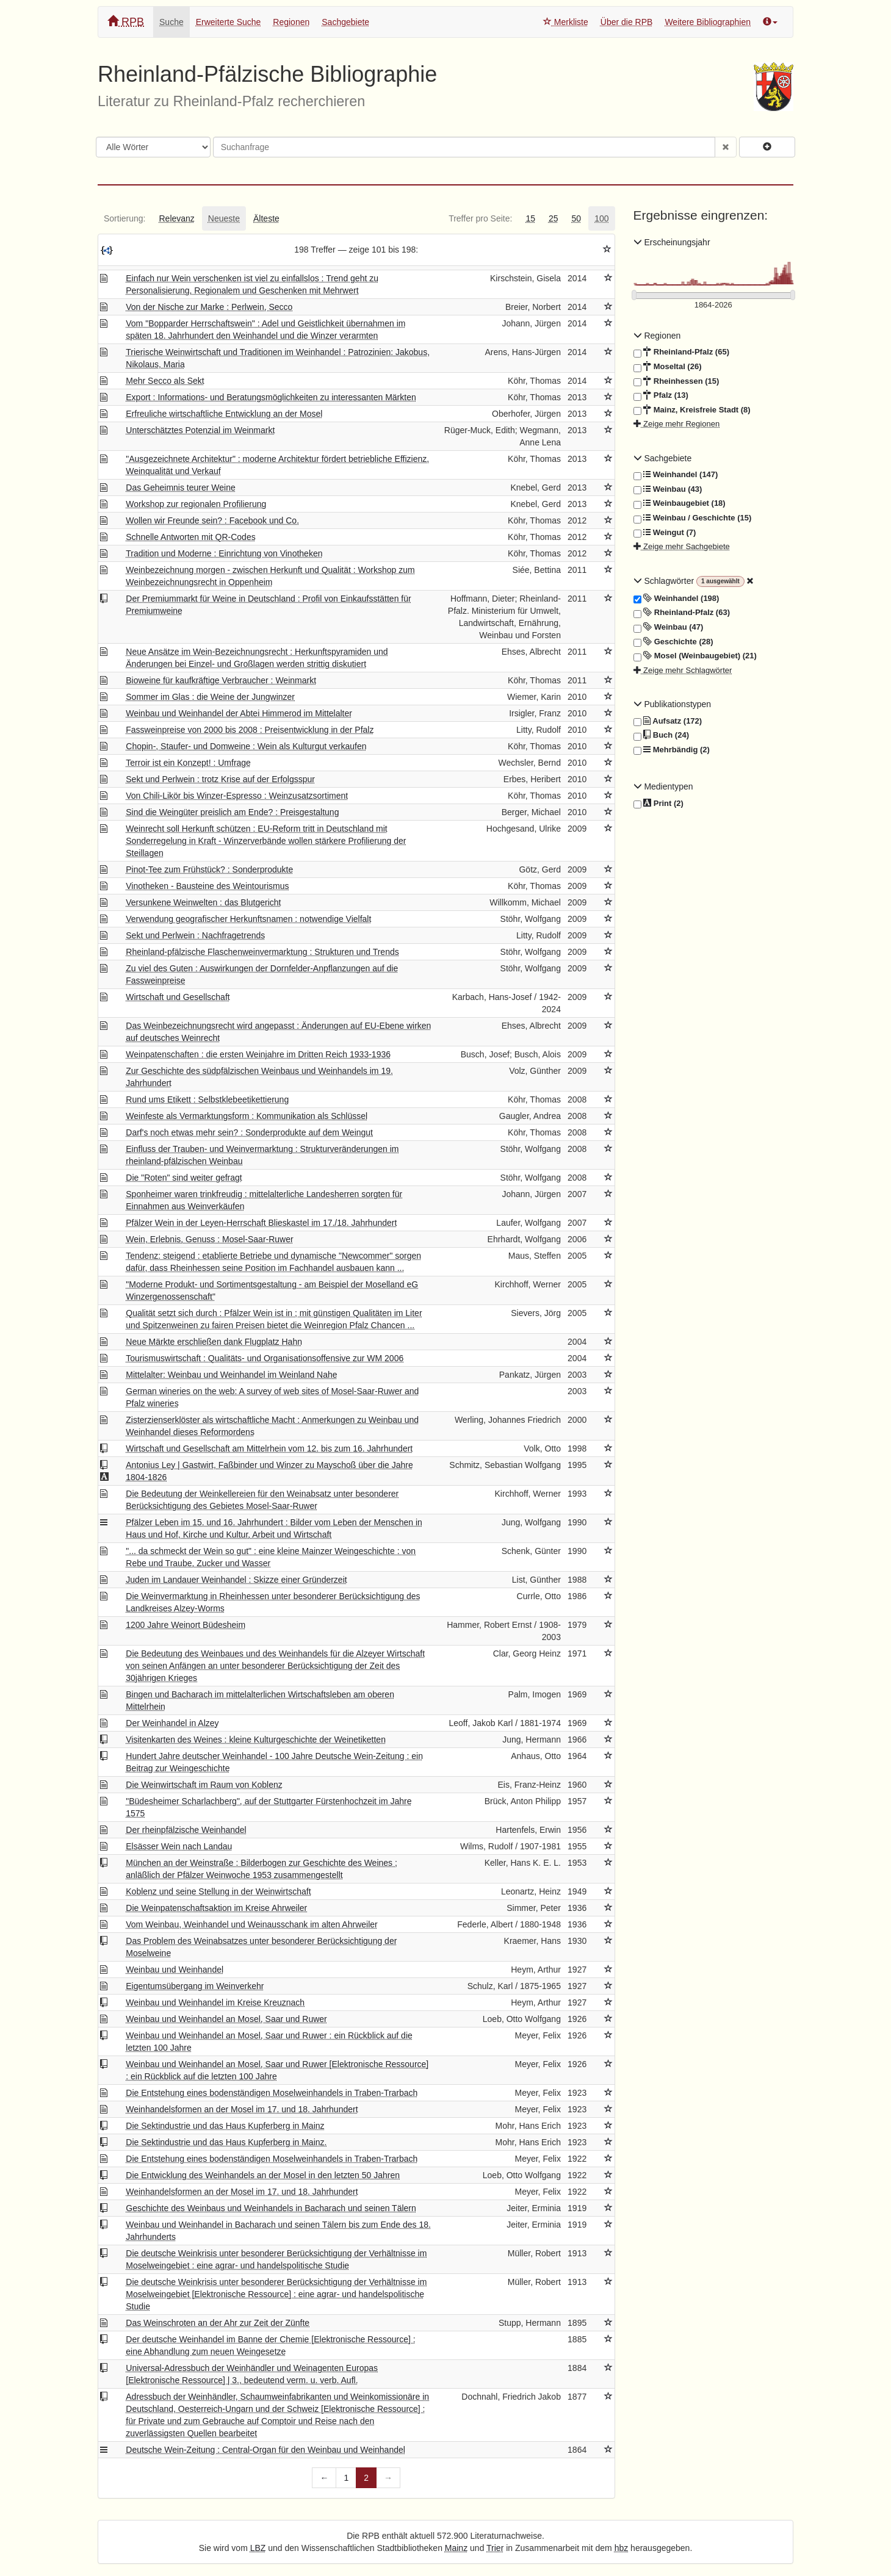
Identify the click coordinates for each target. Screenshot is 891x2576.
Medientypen (663, 786)
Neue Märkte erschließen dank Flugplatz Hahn (214, 1342)
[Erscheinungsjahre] (713, 305)
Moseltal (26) (667, 366)
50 (577, 218)
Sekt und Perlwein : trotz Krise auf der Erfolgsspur (220, 779)
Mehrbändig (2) (671, 749)
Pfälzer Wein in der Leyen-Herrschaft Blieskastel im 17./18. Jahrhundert (261, 1223)
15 (530, 218)
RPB (125, 21)
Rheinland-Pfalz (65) (681, 352)
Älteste (266, 218)
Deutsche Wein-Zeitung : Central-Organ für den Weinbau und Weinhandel (265, 2450)
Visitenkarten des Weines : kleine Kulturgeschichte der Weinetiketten (256, 1739)
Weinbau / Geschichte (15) (692, 518)
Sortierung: (124, 218)
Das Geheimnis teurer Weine (180, 487)
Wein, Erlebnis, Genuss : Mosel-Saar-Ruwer (209, 1239)
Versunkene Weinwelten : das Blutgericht (203, 902)
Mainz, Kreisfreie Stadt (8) (692, 410)
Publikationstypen (672, 704)
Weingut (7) (664, 532)
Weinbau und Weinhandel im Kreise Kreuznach (215, 2002)
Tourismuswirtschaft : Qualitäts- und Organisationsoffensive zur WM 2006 (264, 1358)
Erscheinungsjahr (671, 242)
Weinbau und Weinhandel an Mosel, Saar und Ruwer (226, 2019)
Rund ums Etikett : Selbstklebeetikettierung (207, 1099)
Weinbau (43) (667, 489)
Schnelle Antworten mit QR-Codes (190, 537)
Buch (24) (661, 735)
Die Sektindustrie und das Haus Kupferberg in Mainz (225, 2126)
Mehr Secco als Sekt (165, 381)
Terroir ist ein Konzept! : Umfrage (188, 763)
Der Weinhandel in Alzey (172, 1723)
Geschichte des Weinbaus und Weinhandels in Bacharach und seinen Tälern (271, 2208)
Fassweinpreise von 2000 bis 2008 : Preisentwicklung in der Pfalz (249, 730)
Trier (494, 2548)
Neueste (224, 218)
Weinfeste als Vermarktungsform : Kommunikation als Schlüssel (246, 1116)
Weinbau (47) (668, 627)
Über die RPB (627, 22)
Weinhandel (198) (676, 598)
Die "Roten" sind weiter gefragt (184, 1177)
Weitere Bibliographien (708, 22)
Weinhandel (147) (675, 474)
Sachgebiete (345, 22)
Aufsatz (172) (667, 721)
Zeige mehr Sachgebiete (681, 546)
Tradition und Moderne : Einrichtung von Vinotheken (224, 553)
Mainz (456, 2548)
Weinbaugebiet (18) (679, 503)
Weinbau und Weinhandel (174, 1969)
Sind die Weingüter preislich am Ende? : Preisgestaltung (232, 812)
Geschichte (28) (673, 641)
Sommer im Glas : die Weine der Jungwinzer (210, 697)
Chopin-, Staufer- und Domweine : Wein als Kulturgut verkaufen (246, 746)
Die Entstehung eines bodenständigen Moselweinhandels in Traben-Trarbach (271, 2093)
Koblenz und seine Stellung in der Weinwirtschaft (218, 1891)
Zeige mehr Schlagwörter (682, 670)
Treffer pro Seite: (480, 218)
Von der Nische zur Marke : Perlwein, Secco (209, 307)
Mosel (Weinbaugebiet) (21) (695, 655)
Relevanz (176, 218)
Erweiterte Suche (228, 22)
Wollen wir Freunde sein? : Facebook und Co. (212, 520)
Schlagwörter (664, 581)
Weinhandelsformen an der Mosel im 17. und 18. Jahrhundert (242, 2109)
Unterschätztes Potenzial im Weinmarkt (200, 430)
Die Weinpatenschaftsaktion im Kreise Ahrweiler (216, 1908)
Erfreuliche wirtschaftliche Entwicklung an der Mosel (224, 414)
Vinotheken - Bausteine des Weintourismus (207, 886)
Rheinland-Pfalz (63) (681, 612)
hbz (622, 2548)
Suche (171, 22)
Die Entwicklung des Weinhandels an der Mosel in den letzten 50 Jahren (263, 2175)
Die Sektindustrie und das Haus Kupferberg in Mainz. (226, 2142)
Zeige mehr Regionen (676, 423)
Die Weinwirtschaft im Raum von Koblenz (204, 1785)
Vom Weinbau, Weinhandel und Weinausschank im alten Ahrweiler (251, 1924)
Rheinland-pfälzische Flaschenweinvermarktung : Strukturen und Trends (262, 952)
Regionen (291, 22)
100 (601, 218)
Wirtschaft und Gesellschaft (177, 997)
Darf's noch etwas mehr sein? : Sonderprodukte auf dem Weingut (249, 1132)
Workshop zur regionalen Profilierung (196, 504)
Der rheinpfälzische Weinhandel (186, 1830)
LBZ (258, 2548)
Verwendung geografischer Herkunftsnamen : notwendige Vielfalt (248, 919)
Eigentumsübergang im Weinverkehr (195, 1986)
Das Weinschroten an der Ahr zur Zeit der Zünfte (217, 2323)
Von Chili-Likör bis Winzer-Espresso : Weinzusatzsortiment (237, 796)
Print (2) (658, 804)
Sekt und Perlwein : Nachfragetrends (195, 935)
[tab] (124, 218)
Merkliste (565, 22)
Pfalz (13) (660, 395)
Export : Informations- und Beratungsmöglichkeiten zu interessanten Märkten (271, 397)
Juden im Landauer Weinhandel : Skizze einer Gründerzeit (236, 1580)
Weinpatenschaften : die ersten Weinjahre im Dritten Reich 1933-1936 (258, 1054)
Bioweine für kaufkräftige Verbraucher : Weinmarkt (221, 680)
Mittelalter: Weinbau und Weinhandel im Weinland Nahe (231, 1375)
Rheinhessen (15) (676, 381)
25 (553, 218)
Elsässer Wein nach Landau (179, 1846)
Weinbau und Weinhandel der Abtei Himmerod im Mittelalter (239, 713)
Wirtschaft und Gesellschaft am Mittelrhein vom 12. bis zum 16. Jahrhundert (269, 1448)
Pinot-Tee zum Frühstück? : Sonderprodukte (209, 869)
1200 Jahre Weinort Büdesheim (185, 1625)
